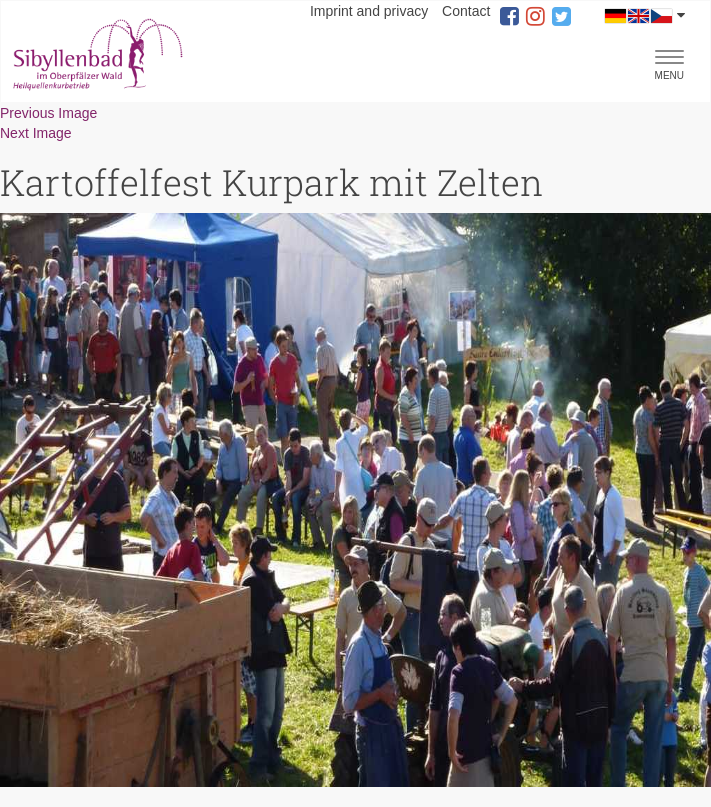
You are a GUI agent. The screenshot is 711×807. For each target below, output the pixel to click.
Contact (466, 11)
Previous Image (48, 113)
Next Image (36, 133)
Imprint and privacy (369, 11)
